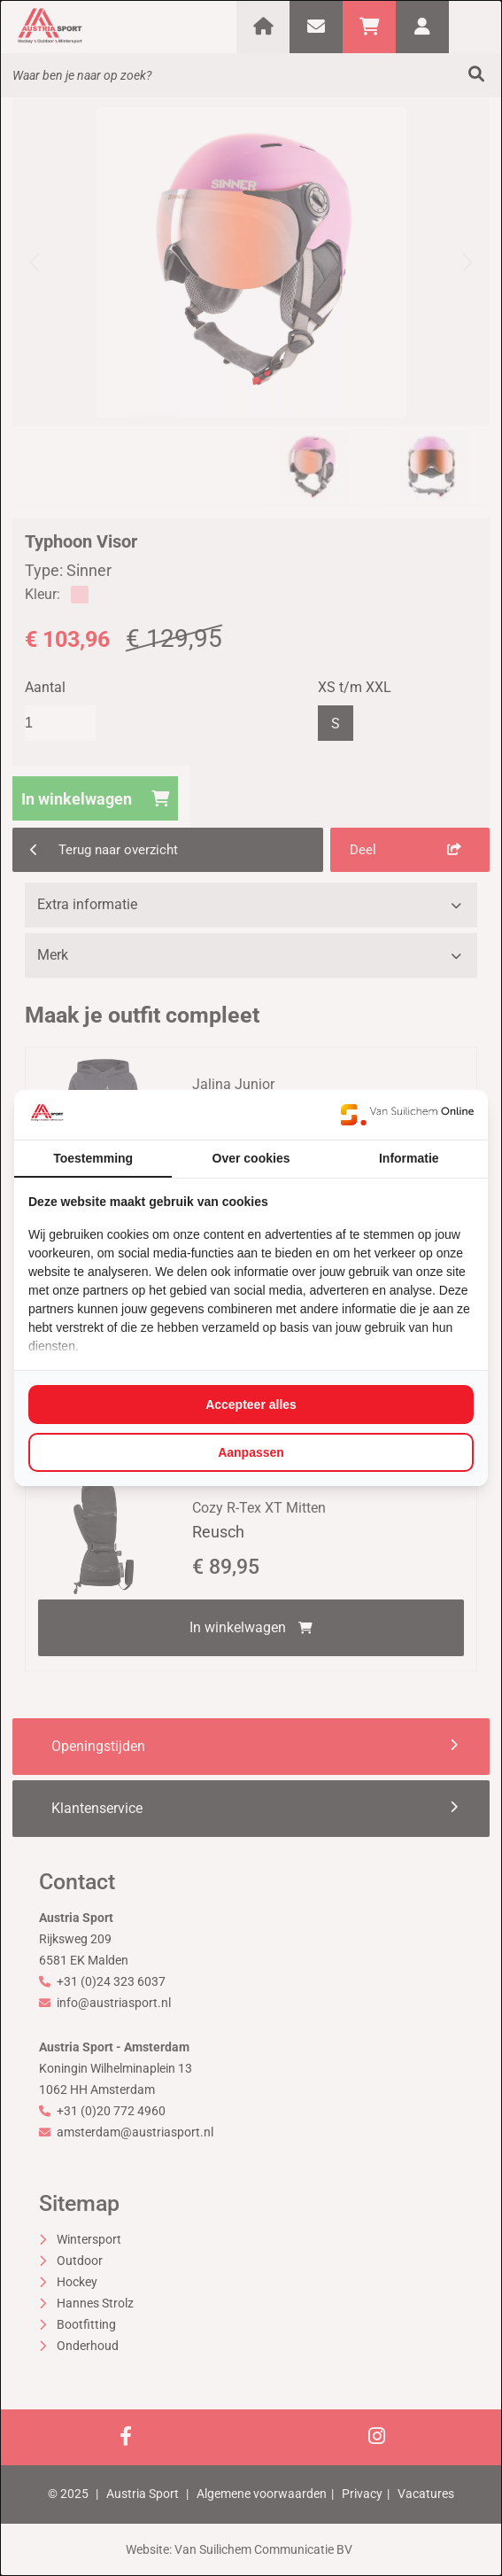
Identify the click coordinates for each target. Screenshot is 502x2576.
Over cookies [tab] (251, 1158)
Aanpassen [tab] (251, 1452)
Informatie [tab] (409, 1158)
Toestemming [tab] (93, 1158)
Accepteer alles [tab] (251, 1404)
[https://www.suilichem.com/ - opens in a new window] (407, 1114)
